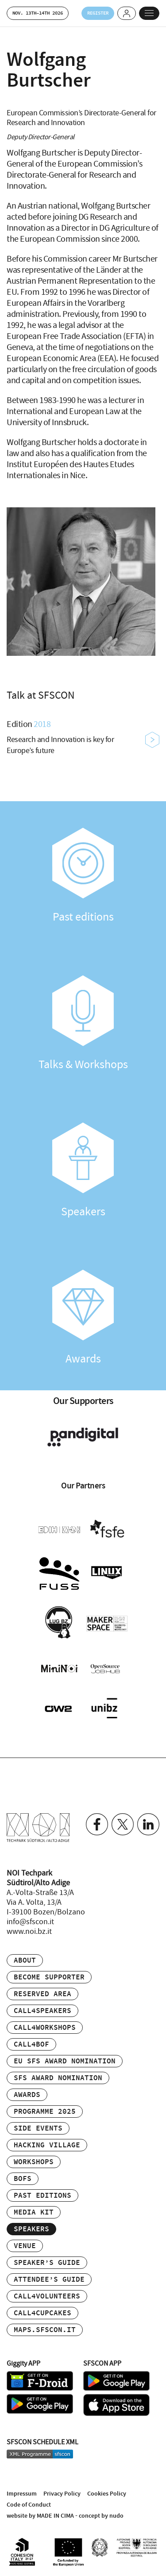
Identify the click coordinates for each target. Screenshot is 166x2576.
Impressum (22, 2493)
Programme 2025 (45, 2111)
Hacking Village (47, 2145)
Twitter (123, 1824)
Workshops (34, 2162)
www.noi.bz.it (29, 1932)
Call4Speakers (42, 2011)
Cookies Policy (106, 2493)
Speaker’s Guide (47, 2262)
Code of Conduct (29, 2504)
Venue (25, 2246)
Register (97, 13)
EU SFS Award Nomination (65, 2061)
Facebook (97, 1824)
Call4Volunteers (47, 2296)
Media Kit (34, 2212)
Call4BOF (31, 2044)
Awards (83, 1318)
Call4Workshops (45, 2027)
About (25, 1960)
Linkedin (148, 1824)
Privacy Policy (62, 2493)
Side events (38, 2128)
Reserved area (42, 1994)
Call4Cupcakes (42, 2313)
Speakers (83, 1170)
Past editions (83, 876)
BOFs (22, 2178)
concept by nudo (101, 2515)
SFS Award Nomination (58, 2078)
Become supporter (49, 1977)
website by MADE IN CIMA (40, 2515)
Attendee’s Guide (49, 2279)
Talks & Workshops (83, 1023)
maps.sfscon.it (45, 2330)
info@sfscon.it (30, 1922)
